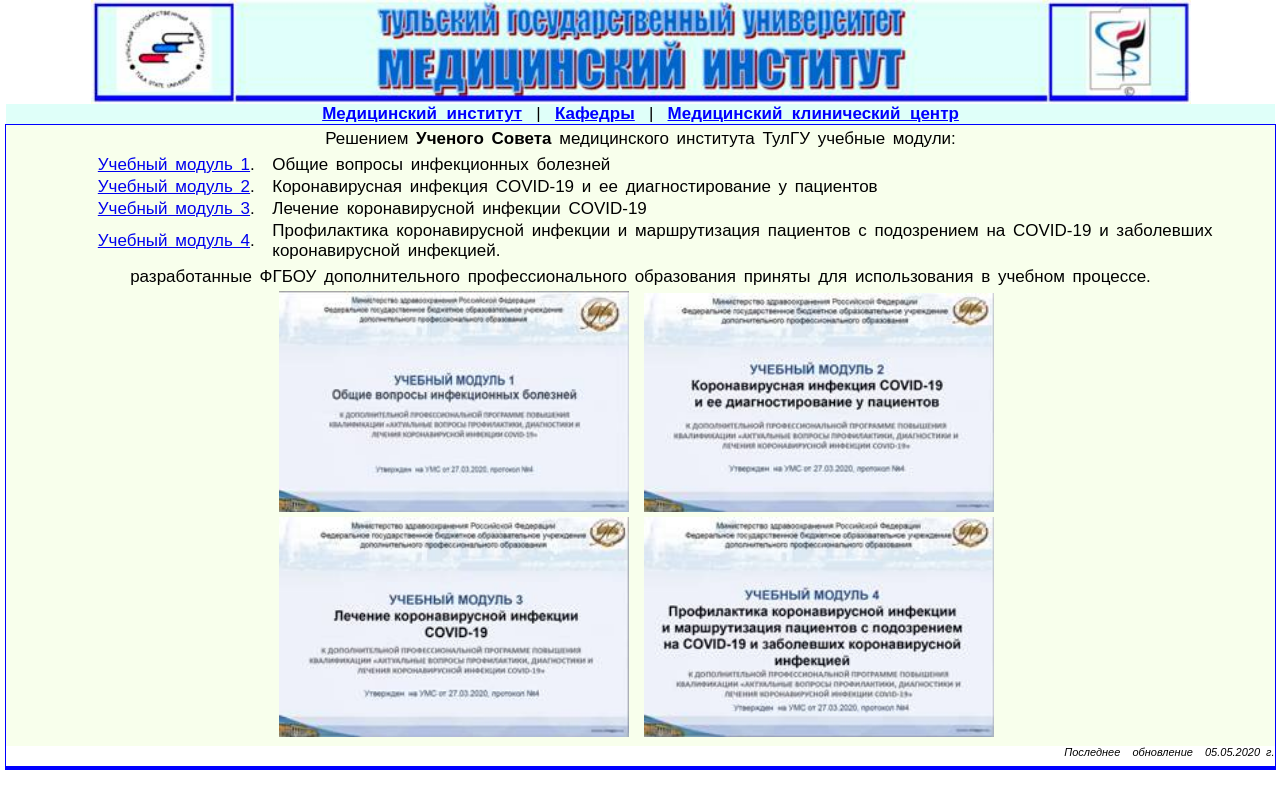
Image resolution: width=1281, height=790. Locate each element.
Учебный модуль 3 (174, 208)
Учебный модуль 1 (174, 164)
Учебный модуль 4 (174, 240)
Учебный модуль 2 (174, 186)
